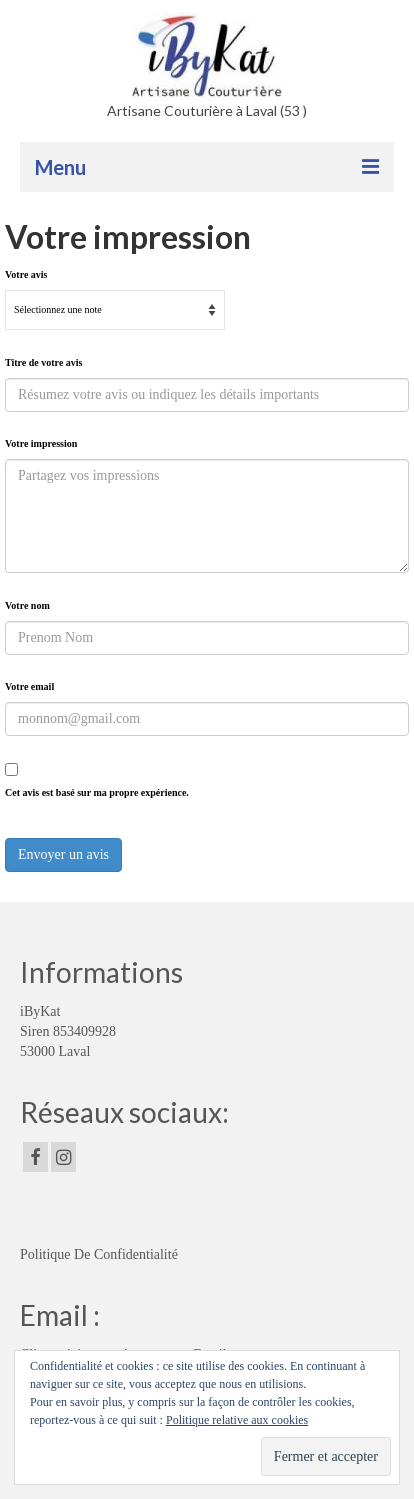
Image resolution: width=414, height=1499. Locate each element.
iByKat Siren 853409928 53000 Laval (68, 1031)
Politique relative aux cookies (237, 1420)
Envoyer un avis (63, 854)
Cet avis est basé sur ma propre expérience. (97, 792)
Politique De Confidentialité (99, 1254)
